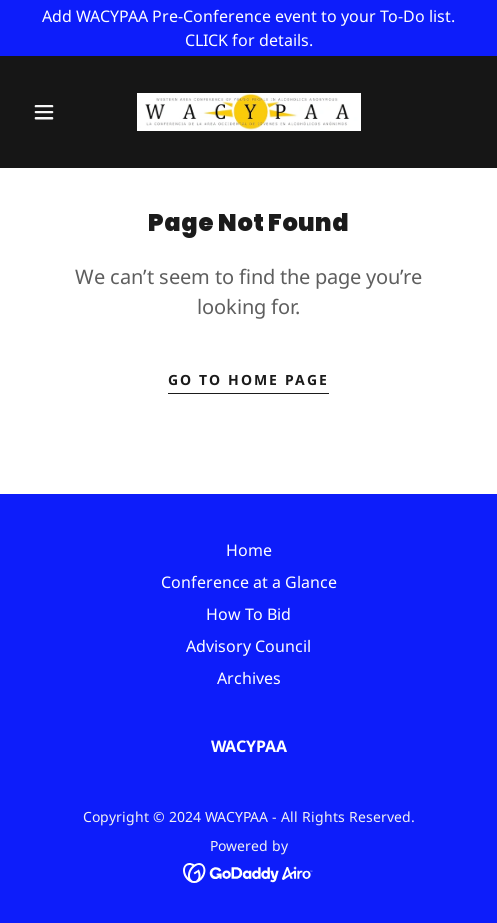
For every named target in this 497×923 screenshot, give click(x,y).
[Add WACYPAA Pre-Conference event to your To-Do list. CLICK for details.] (248, 28)
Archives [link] (249, 678)
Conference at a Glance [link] (249, 582)
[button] (46, 112)
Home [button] (249, 550)
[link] (249, 112)
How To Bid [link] (248, 614)
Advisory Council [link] (248, 646)
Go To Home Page (248, 379)
